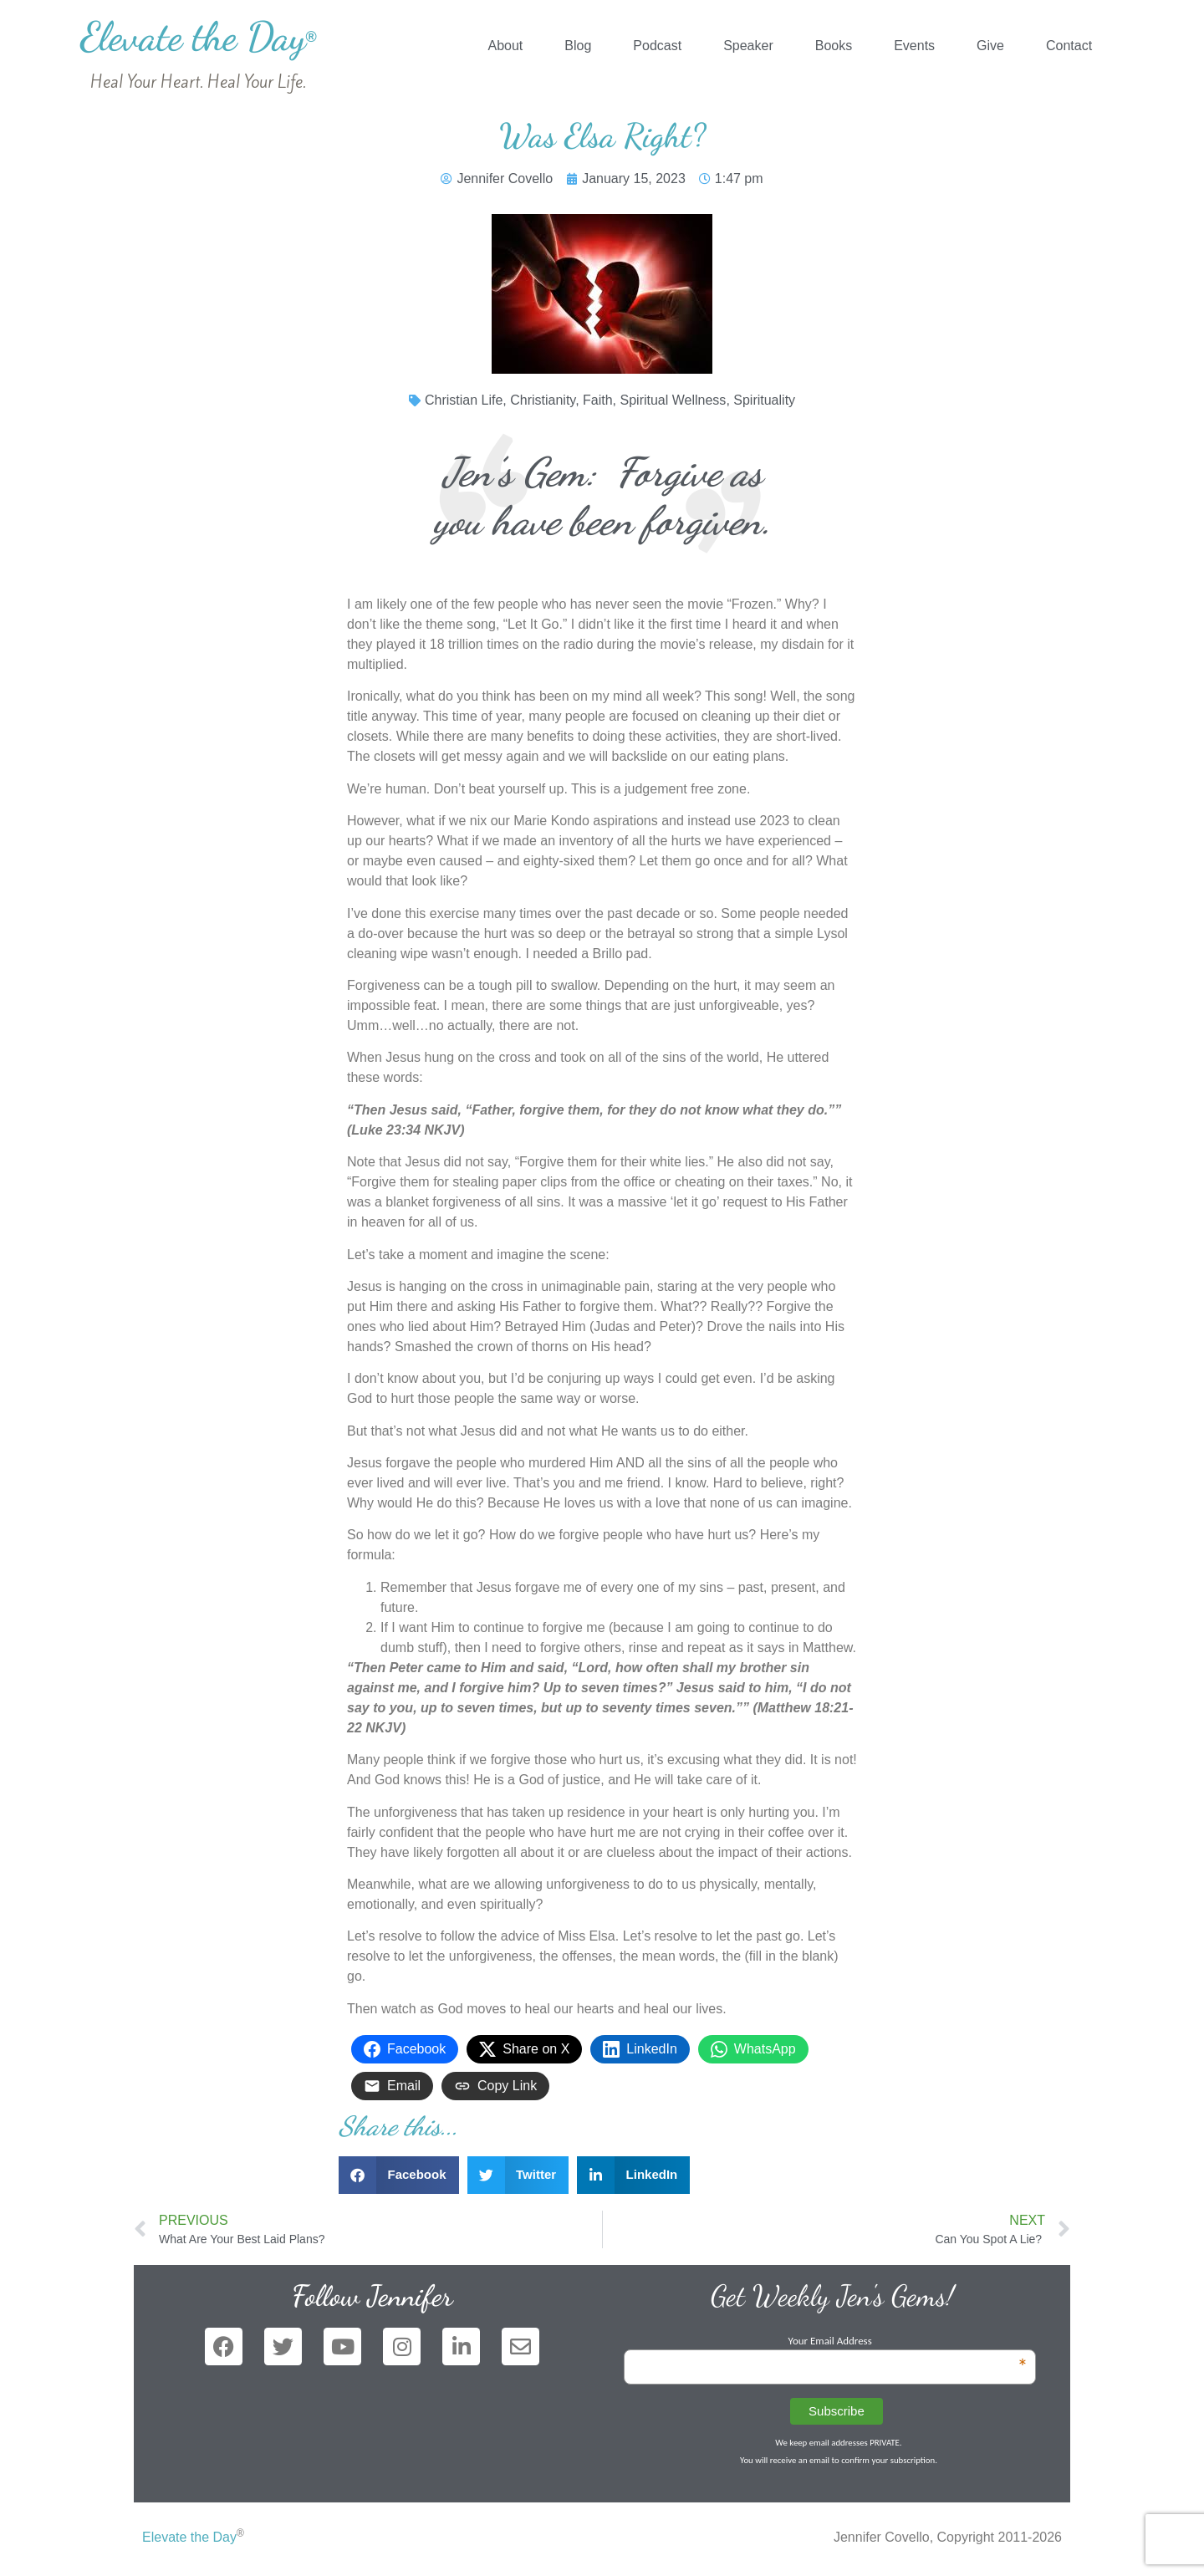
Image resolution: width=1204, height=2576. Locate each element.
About (505, 45)
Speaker (748, 45)
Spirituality (764, 400)
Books (833, 45)
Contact (1069, 45)
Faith (598, 400)
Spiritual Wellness (673, 400)
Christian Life (464, 400)
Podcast (657, 45)
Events (914, 45)
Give (990, 45)
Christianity (542, 400)
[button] (399, 2175)
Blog (577, 45)
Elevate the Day (198, 36)
